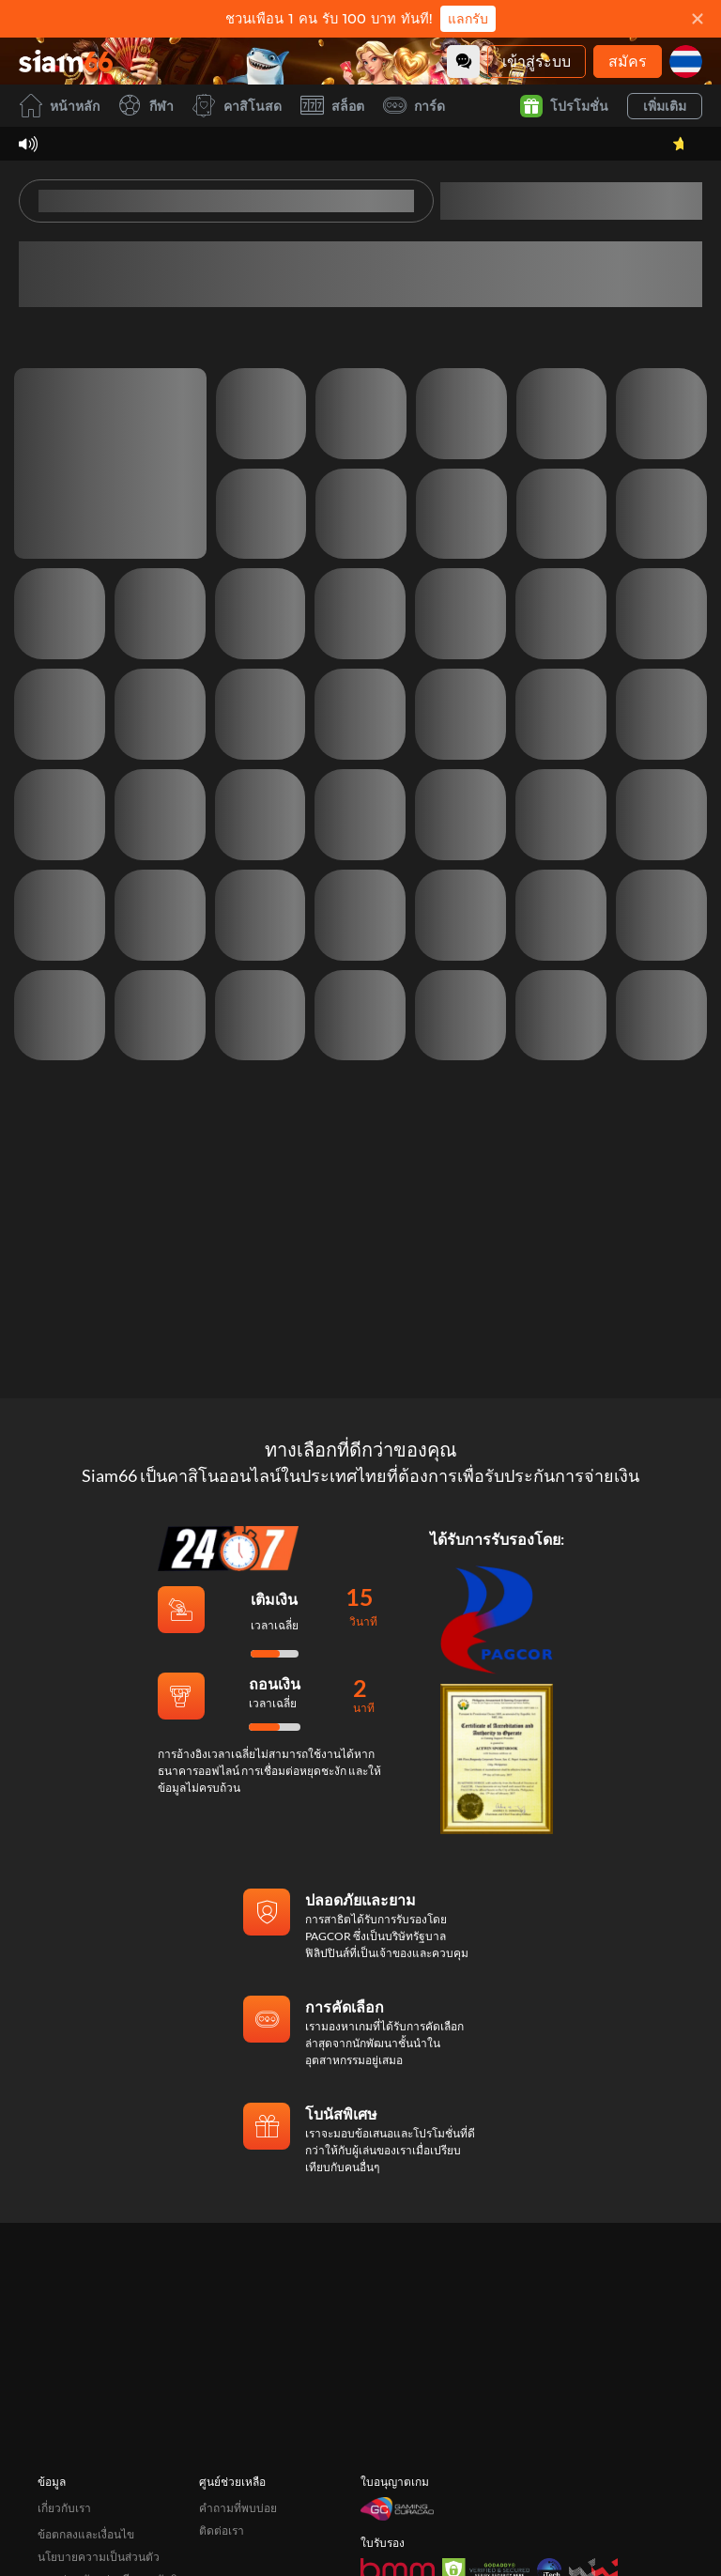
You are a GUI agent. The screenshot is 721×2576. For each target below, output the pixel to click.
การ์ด (414, 105)
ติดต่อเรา (221, 2504)
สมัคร (627, 60)
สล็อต (332, 105)
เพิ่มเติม (664, 106)
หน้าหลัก (59, 105)
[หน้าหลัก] (66, 61)
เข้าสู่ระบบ (536, 60)
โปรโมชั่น (564, 106)
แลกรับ (468, 18)
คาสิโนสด (237, 105)
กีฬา (146, 105)
